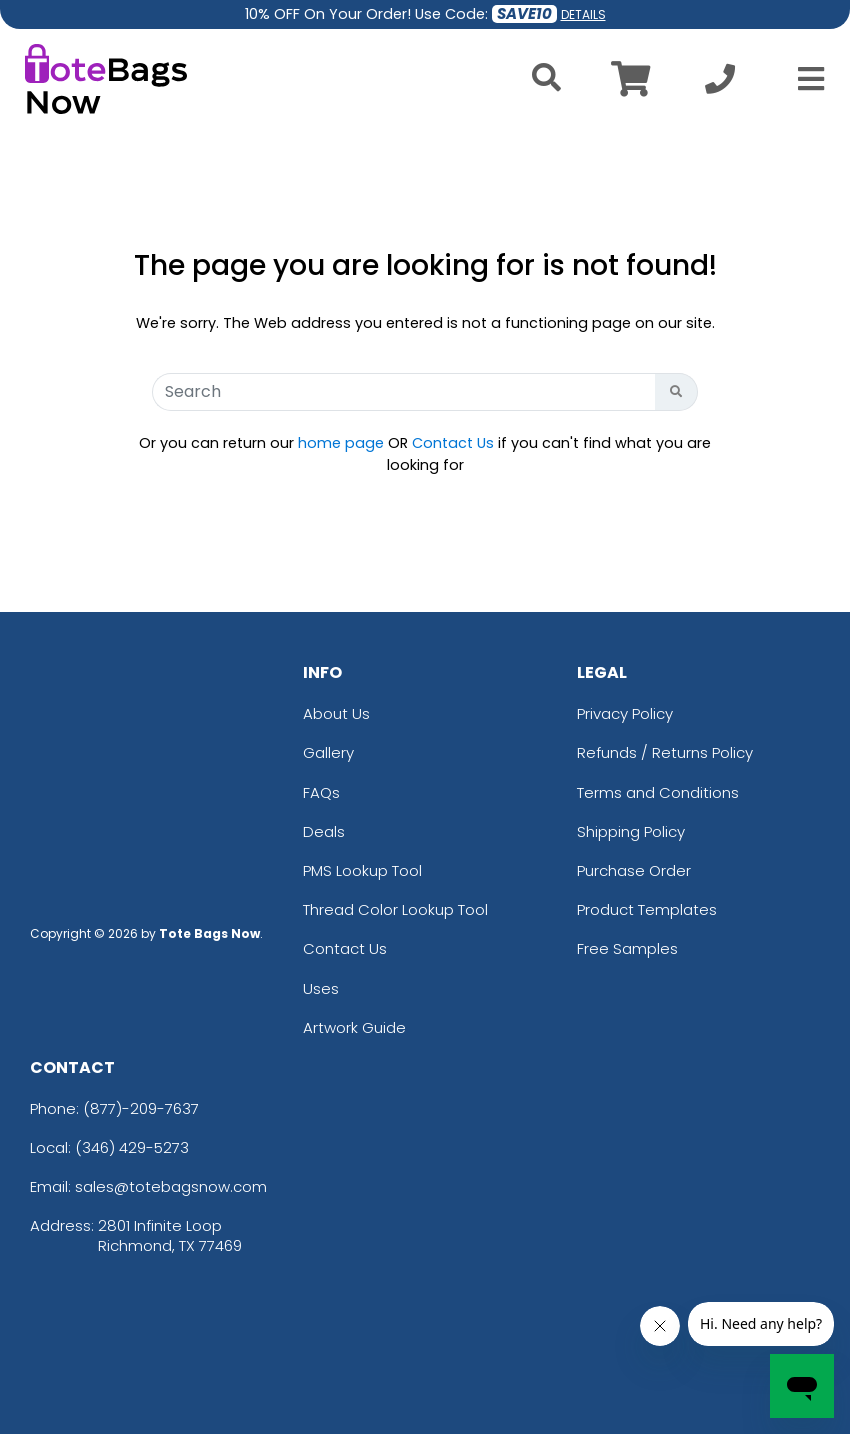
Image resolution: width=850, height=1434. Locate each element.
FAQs (321, 792)
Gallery (328, 752)
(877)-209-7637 (141, 1108)
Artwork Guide (354, 1027)
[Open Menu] (805, 79)
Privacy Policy (625, 713)
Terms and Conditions (658, 792)
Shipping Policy (631, 831)
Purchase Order (634, 870)
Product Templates (647, 909)
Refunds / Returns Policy (665, 752)
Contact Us (453, 443)
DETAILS (583, 14)
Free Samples (627, 948)
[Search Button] (676, 392)
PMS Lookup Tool (362, 870)
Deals (324, 831)
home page (341, 443)
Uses (321, 988)
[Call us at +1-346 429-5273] (720, 84)
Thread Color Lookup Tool (395, 909)
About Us (336, 713)
